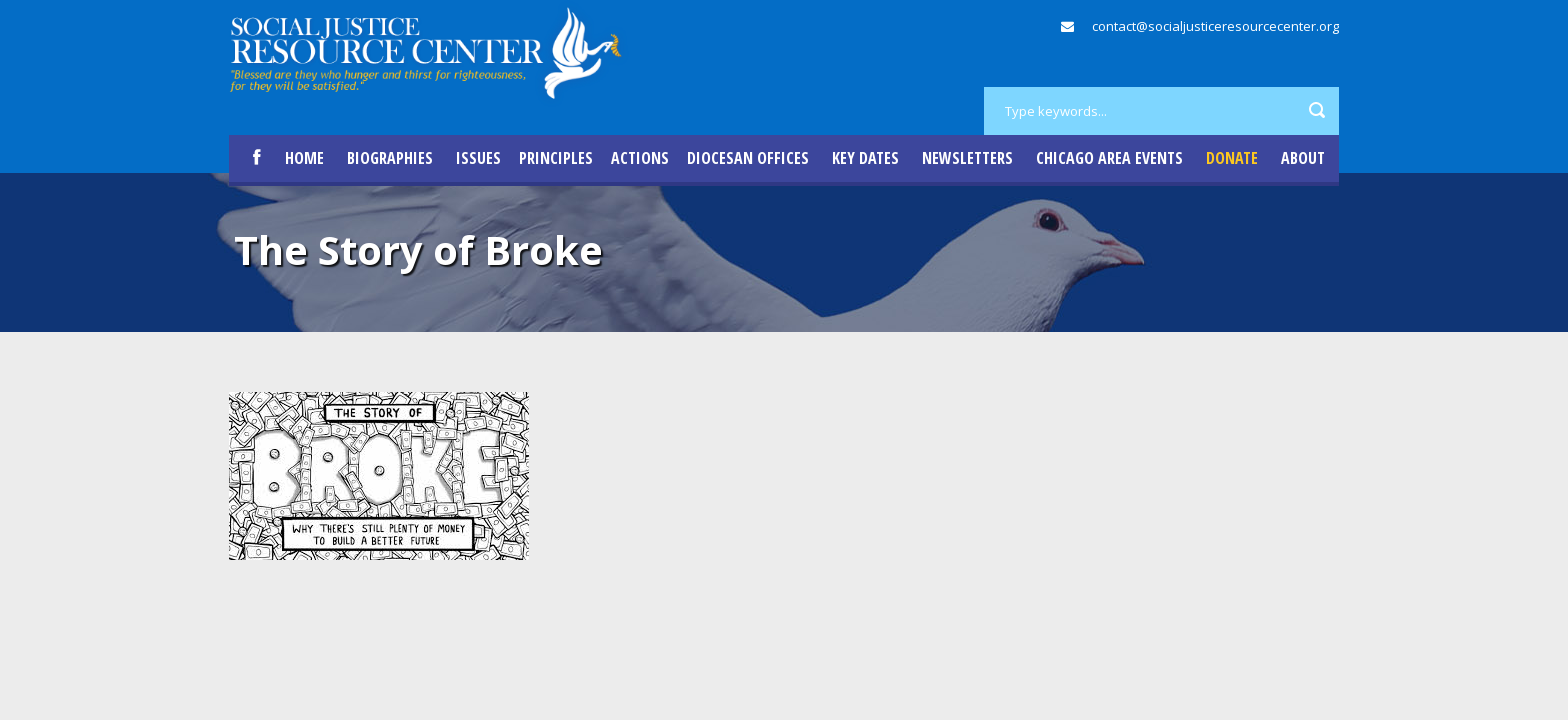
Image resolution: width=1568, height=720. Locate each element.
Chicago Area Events (1109, 158)
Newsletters (967, 158)
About (1303, 158)
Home (304, 158)
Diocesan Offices (748, 158)
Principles (556, 158)
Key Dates (865, 158)
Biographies (390, 158)
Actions (640, 158)
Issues (478, 158)
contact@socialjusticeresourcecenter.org (1215, 26)
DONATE (1232, 158)
